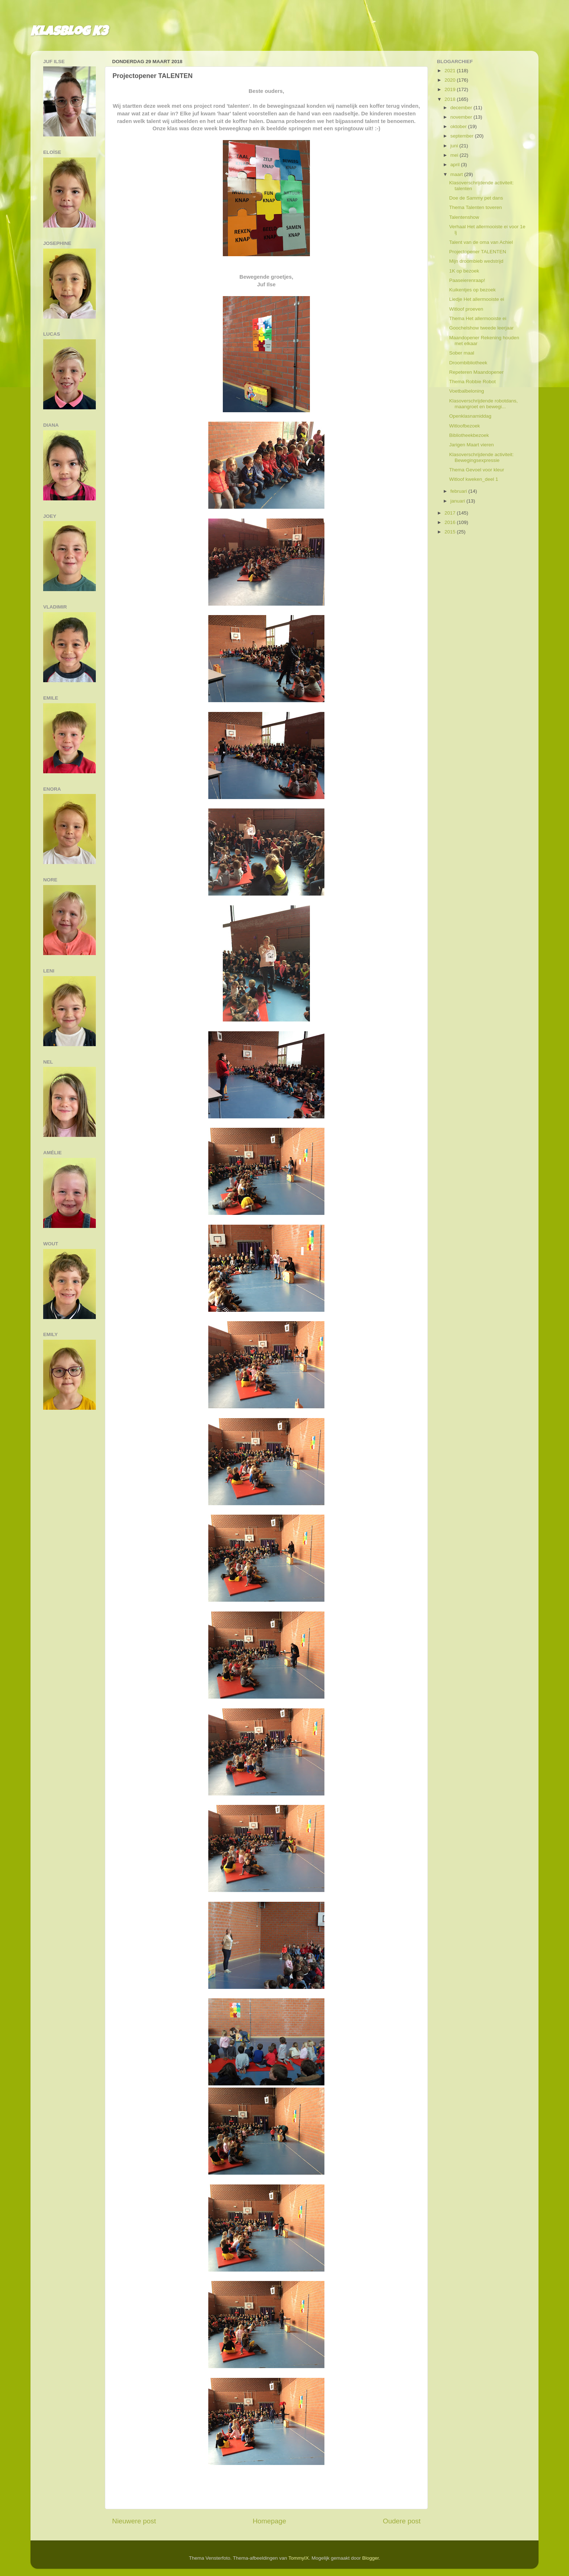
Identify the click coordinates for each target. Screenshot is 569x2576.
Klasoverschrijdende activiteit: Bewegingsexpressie (481, 457)
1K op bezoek (464, 271)
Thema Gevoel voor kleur (476, 469)
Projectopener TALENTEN (477, 251)
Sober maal (461, 353)
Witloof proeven (466, 309)
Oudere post (402, 2521)
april (455, 164)
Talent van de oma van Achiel (481, 242)
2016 (451, 522)
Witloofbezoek (464, 426)
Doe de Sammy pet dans (476, 198)
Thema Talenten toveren (475, 207)
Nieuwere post (134, 2521)
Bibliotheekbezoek (469, 435)
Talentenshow (464, 217)
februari (459, 491)
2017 (451, 513)
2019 (451, 89)
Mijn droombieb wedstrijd (476, 261)
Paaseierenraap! (467, 280)
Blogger (370, 2558)
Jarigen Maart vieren (471, 444)
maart (457, 174)
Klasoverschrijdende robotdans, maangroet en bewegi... (483, 403)
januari (458, 501)
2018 (451, 99)
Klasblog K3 (68, 32)
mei (455, 155)
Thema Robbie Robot (472, 381)
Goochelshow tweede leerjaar (481, 328)
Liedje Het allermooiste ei (476, 299)
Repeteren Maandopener (476, 372)
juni (454, 145)
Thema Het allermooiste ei (478, 318)
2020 (451, 80)
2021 (451, 70)
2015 (451, 532)
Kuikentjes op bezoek (472, 289)
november (462, 117)
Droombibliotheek (468, 362)
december (462, 107)
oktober (459, 126)
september (462, 136)
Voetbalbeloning (466, 391)
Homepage (269, 2521)
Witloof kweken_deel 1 (473, 479)
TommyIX (298, 2558)
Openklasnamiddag (470, 416)
